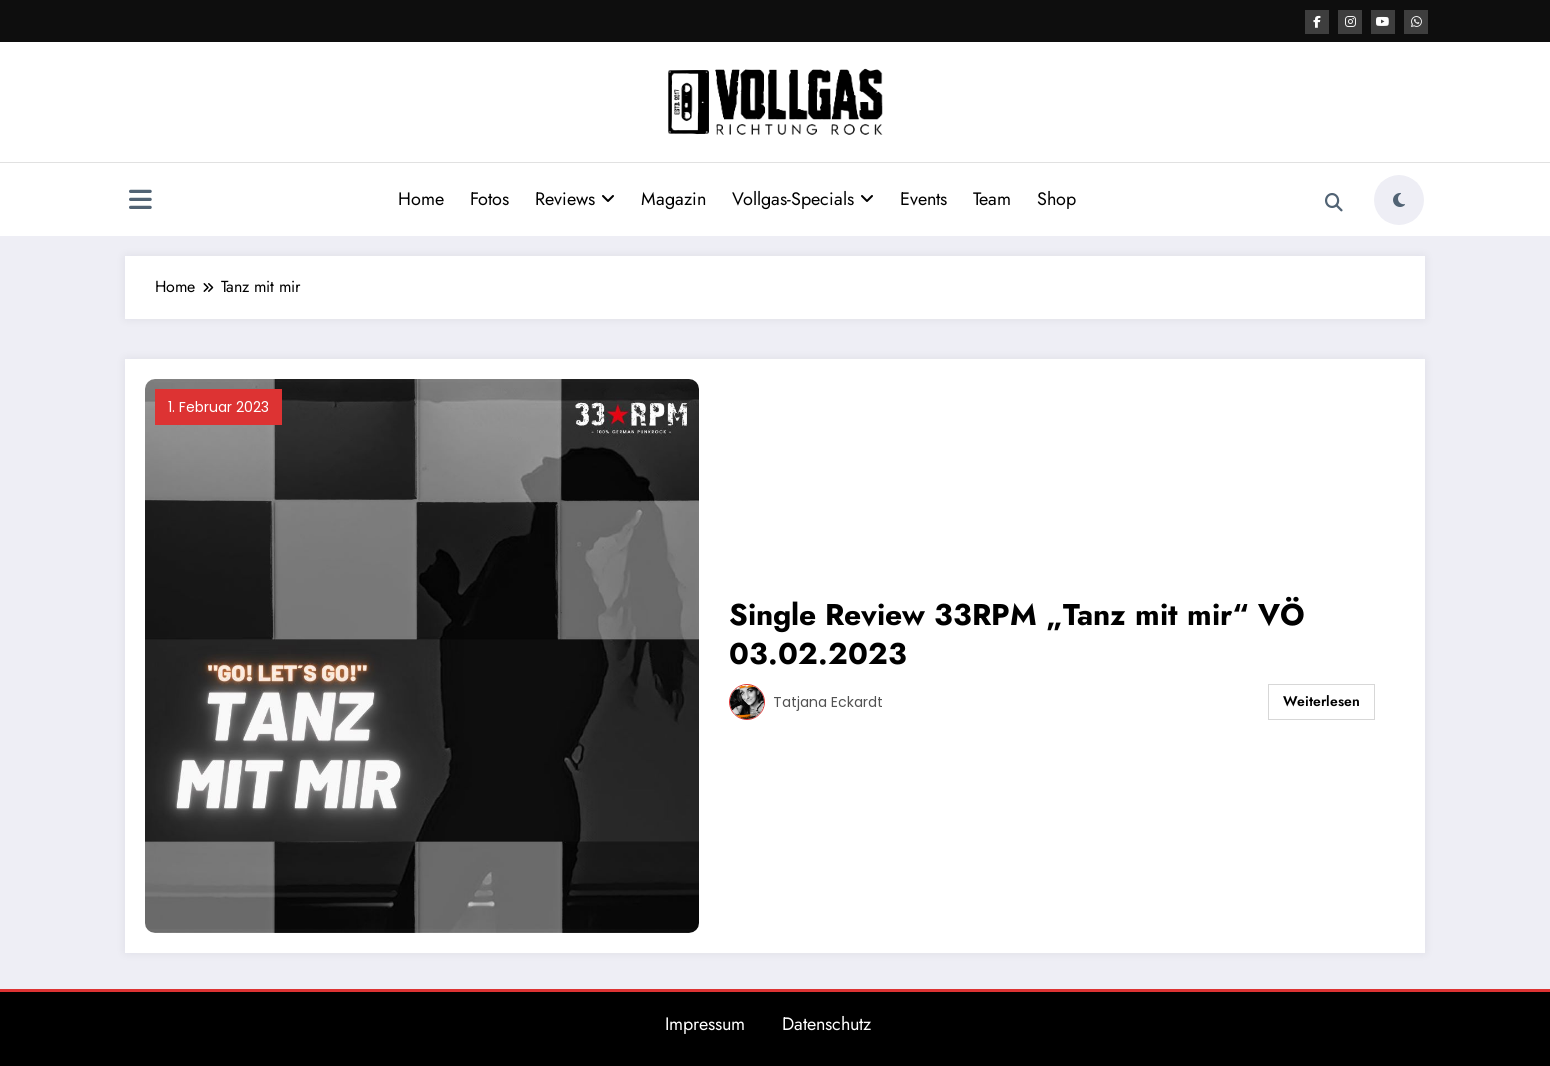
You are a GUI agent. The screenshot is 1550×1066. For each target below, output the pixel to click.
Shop (1056, 199)
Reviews (575, 199)
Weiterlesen (1321, 701)
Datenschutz (826, 1024)
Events (923, 199)
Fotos (489, 199)
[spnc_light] (1399, 200)
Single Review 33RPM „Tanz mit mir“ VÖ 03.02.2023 (1017, 634)
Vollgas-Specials (803, 199)
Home (421, 199)
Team (992, 199)
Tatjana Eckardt (828, 702)
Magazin (673, 199)
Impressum (705, 1024)
